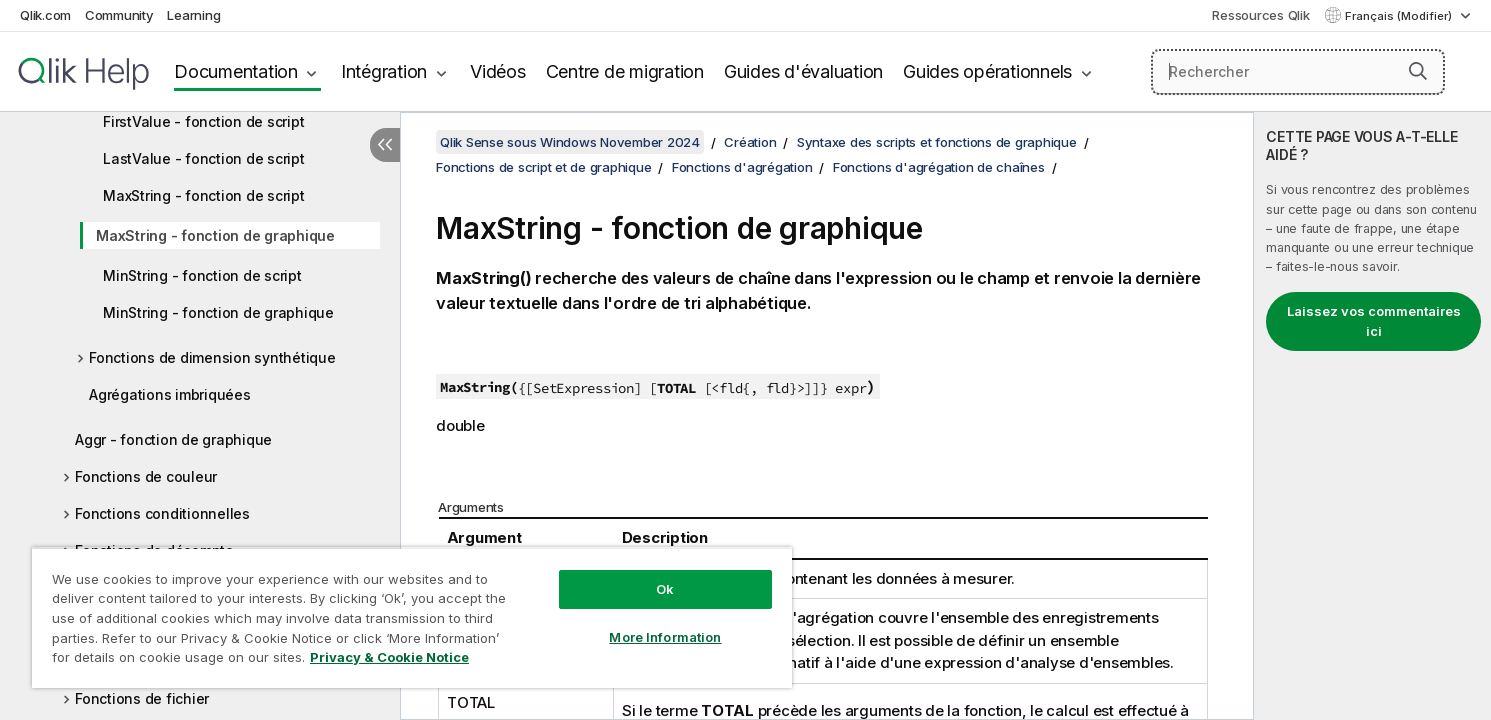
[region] (412, 617)
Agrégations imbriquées (170, 394)
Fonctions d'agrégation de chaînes (939, 167)
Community (119, 15)
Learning (193, 15)
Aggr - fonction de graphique (173, 439)
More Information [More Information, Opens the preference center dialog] (665, 637)
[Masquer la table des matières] (385, 145)
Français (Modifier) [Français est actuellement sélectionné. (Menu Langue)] (1400, 16)
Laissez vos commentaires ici (1374, 321)
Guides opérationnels (987, 71)
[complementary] (1372, 416)
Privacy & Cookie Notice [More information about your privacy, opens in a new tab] (389, 657)
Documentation (236, 71)
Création (750, 142)
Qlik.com (45, 15)
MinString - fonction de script (202, 275)
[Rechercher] (1298, 72)
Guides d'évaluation (803, 71)
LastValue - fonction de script (204, 158)
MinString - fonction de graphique (218, 312)
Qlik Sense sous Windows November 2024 (570, 142)
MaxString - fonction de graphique (215, 235)
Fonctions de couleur (146, 476)
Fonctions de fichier (142, 698)
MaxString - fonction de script (204, 195)
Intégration (384, 71)
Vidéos (498, 71)
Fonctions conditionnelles (162, 513)
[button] (1418, 71)
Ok (665, 589)
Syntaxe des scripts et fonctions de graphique (937, 142)
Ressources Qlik (1260, 15)
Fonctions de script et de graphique (543, 167)
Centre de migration (625, 71)
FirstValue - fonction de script (203, 121)
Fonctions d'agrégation (742, 167)
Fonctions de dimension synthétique (212, 357)
